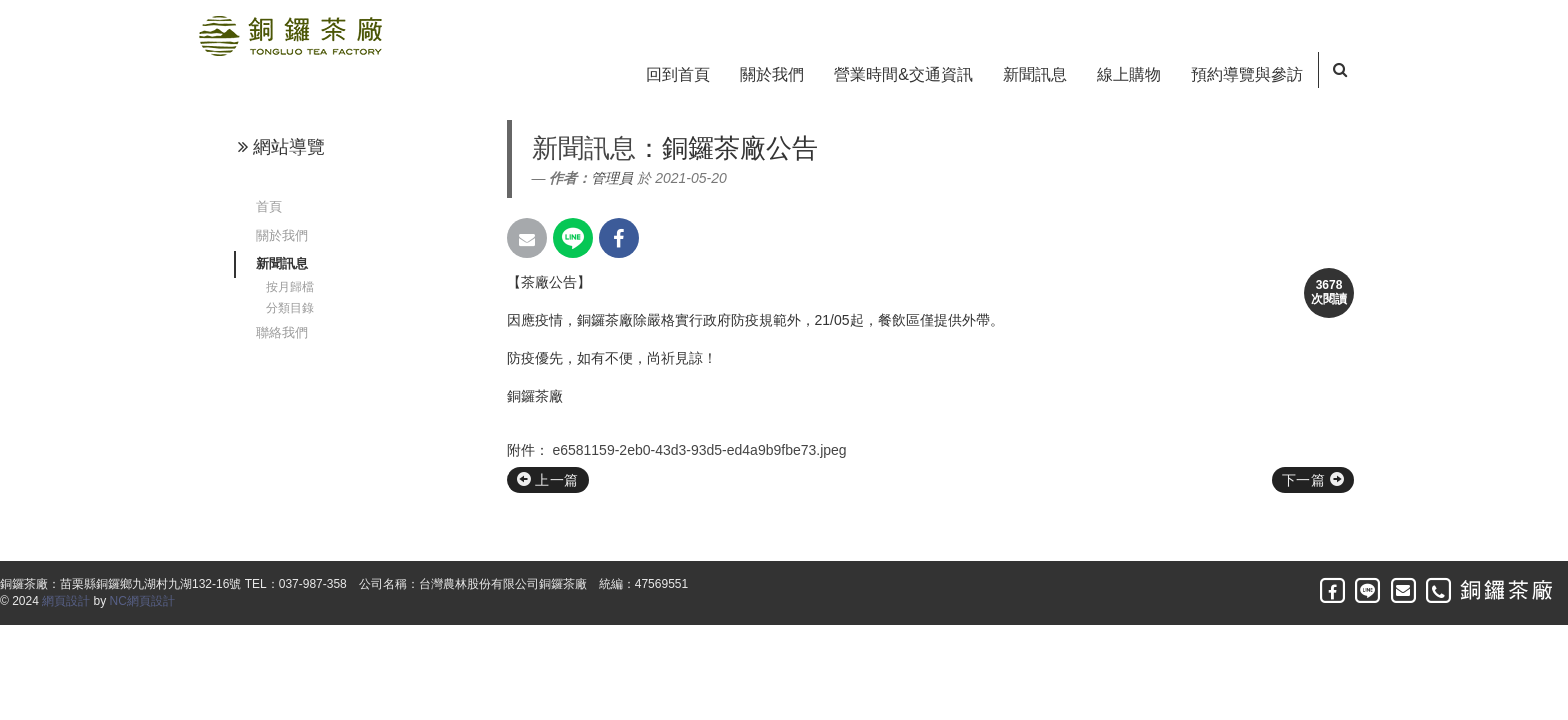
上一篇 (548, 480)
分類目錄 (290, 308)
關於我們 (772, 74)
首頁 (269, 206)
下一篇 (1313, 480)
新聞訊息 (1035, 74)
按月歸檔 (290, 287)
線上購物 (1129, 74)
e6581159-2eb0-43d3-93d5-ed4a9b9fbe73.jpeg (699, 450)
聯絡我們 (282, 332)
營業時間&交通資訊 (903, 74)
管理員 (612, 178)
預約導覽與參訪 (1247, 74)
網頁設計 (66, 601)
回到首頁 (678, 74)
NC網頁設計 (142, 601)
